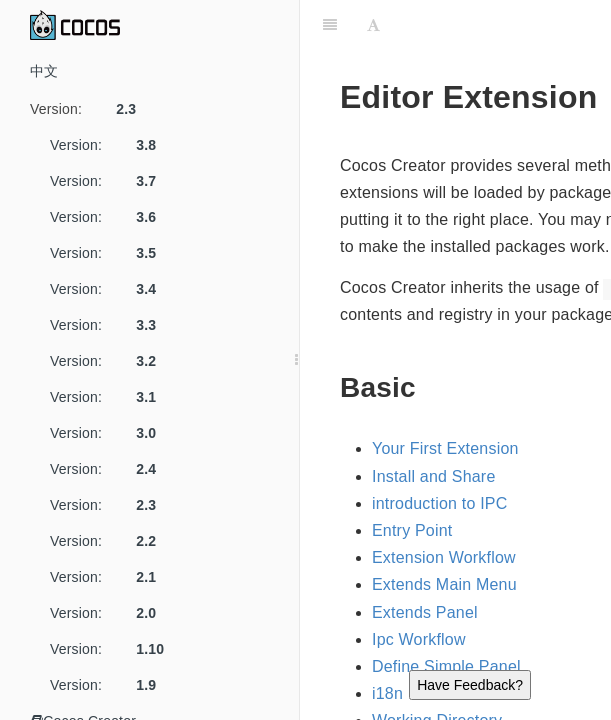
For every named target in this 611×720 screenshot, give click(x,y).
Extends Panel (425, 612)
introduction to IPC (439, 503)
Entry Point (412, 530)
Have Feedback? (470, 685)
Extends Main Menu (444, 584)
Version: (90, 109)
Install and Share (433, 476)
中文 (44, 71)
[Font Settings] (373, 25)
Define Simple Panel (446, 666)
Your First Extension (445, 448)
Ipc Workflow (419, 639)
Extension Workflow (444, 557)
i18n (387, 693)
